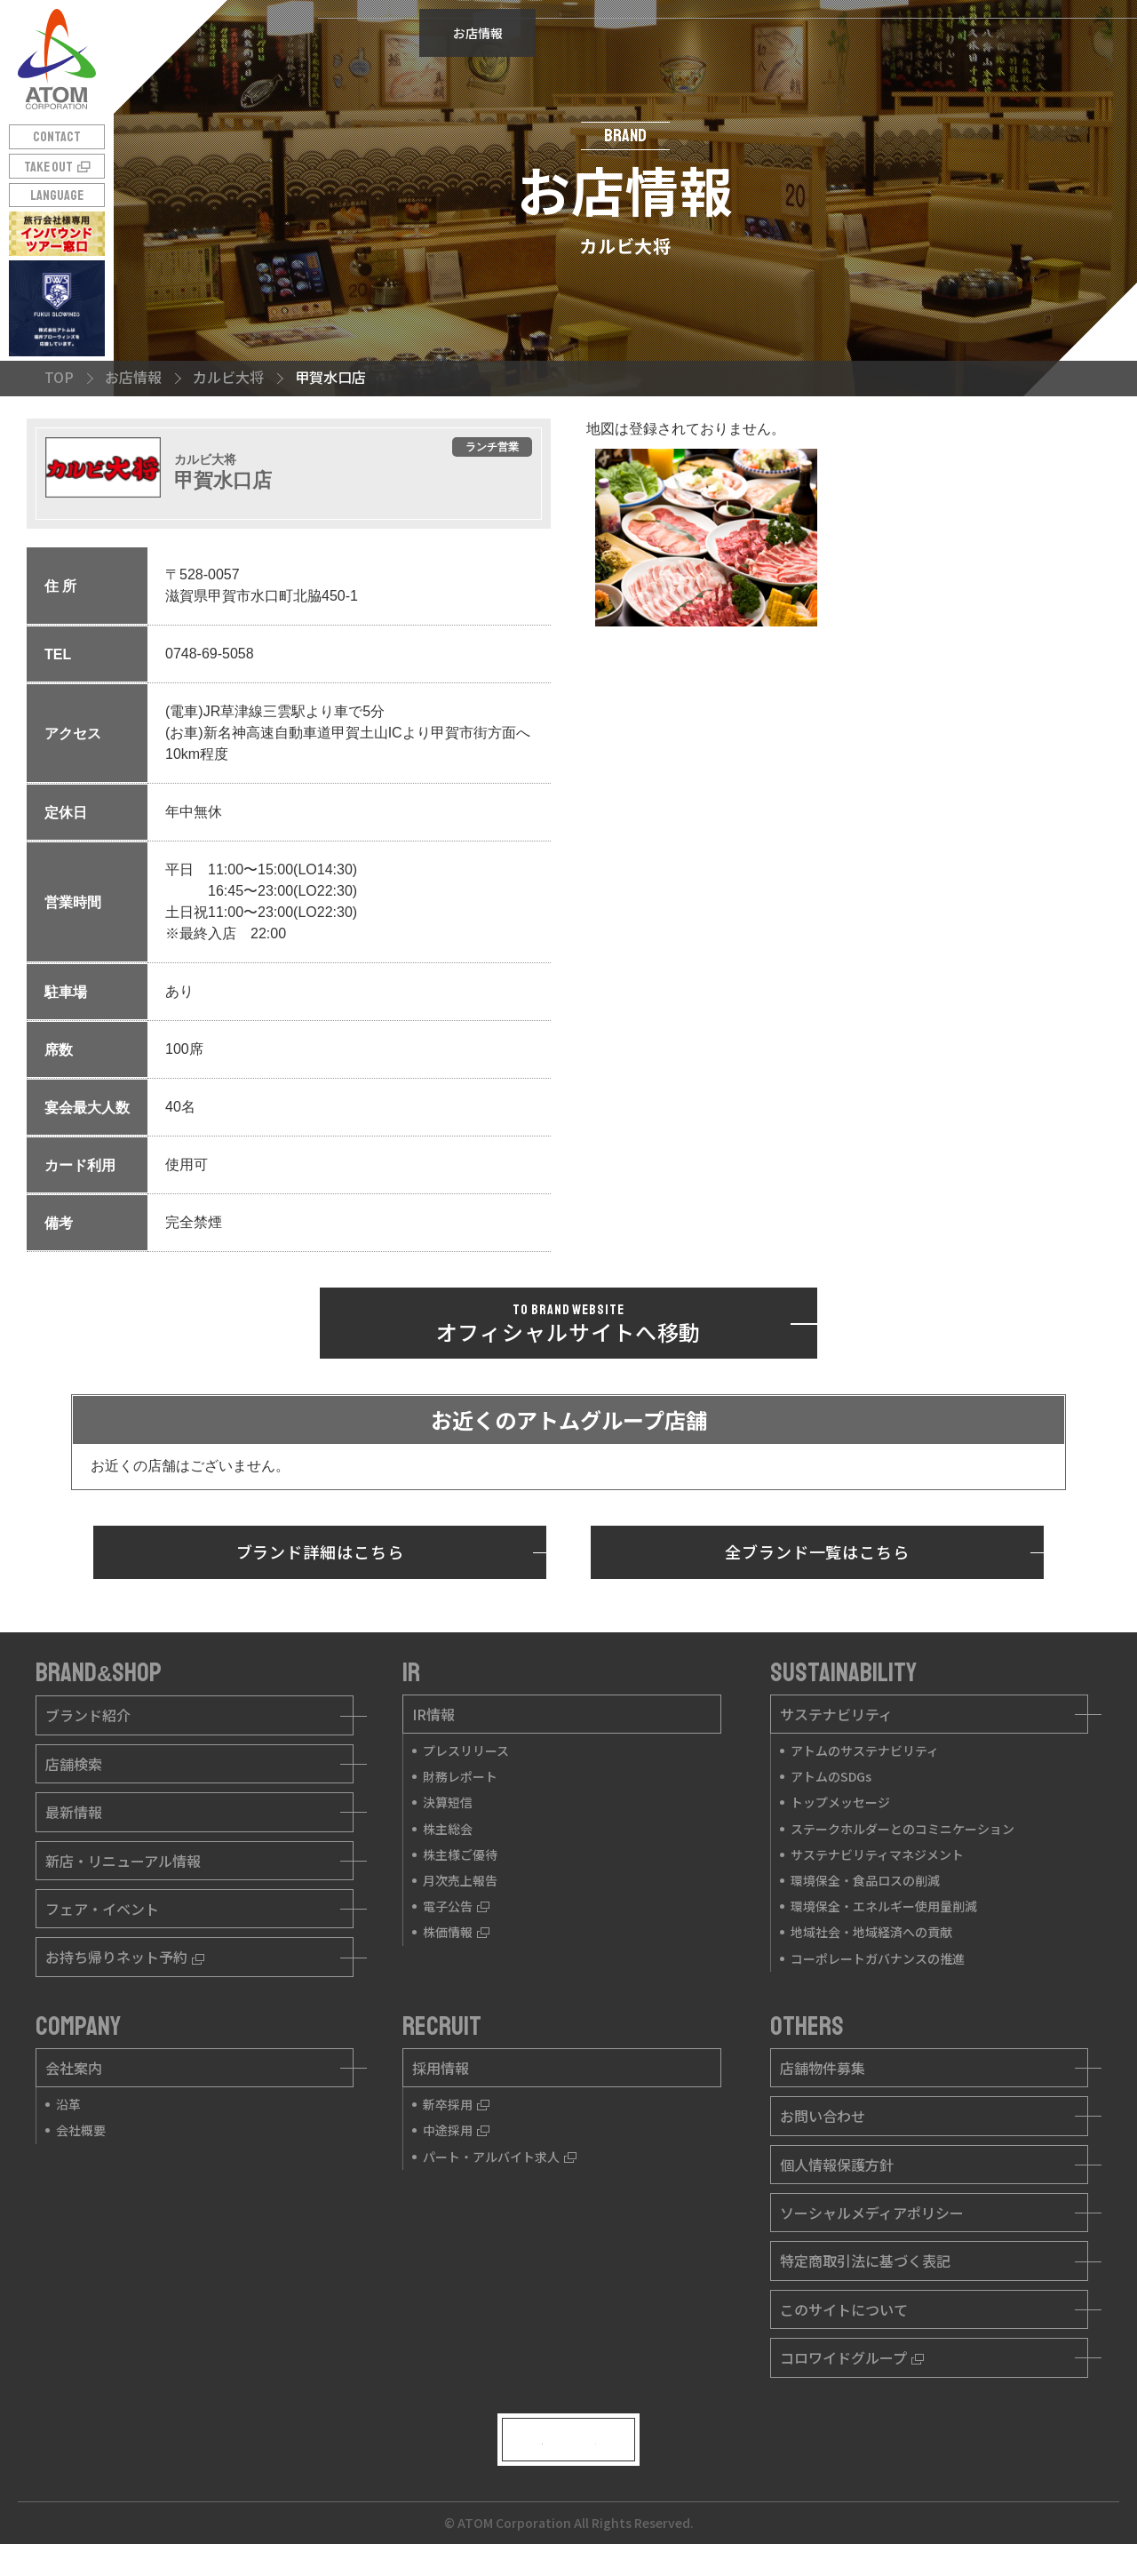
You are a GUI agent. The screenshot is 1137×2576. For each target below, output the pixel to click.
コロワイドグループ (852, 2357)
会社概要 (81, 2130)
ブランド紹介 (88, 1715)
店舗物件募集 (822, 2067)
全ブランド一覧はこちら (817, 1551)
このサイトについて (844, 2309)
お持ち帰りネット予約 (124, 1956)
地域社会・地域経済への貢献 (871, 1932)
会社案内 (73, 2067)
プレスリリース (466, 1750)
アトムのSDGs (831, 1776)
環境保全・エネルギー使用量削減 (884, 1906)
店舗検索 (73, 1763)
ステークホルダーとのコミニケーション (902, 1829)
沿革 (68, 2104)
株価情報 (456, 1932)
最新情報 (73, 1811)
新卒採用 (456, 2104)
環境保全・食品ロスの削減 (865, 1880)
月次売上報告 (460, 1880)
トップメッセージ (840, 1802)
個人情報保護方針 (837, 2164)
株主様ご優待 (460, 1854)
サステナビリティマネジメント (877, 1854)
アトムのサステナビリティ (865, 1750)
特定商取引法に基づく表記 (865, 2260)
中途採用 (456, 2130)
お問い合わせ (822, 2115)
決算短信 (448, 1802)
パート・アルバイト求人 (499, 2156)
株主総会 (448, 1829)
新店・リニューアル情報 (123, 1860)
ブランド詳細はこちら (320, 1551)
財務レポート (460, 1776)
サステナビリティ (836, 1714)
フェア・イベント (102, 1908)
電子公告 (456, 1906)
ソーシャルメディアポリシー (872, 2212)
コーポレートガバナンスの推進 (878, 1958)
